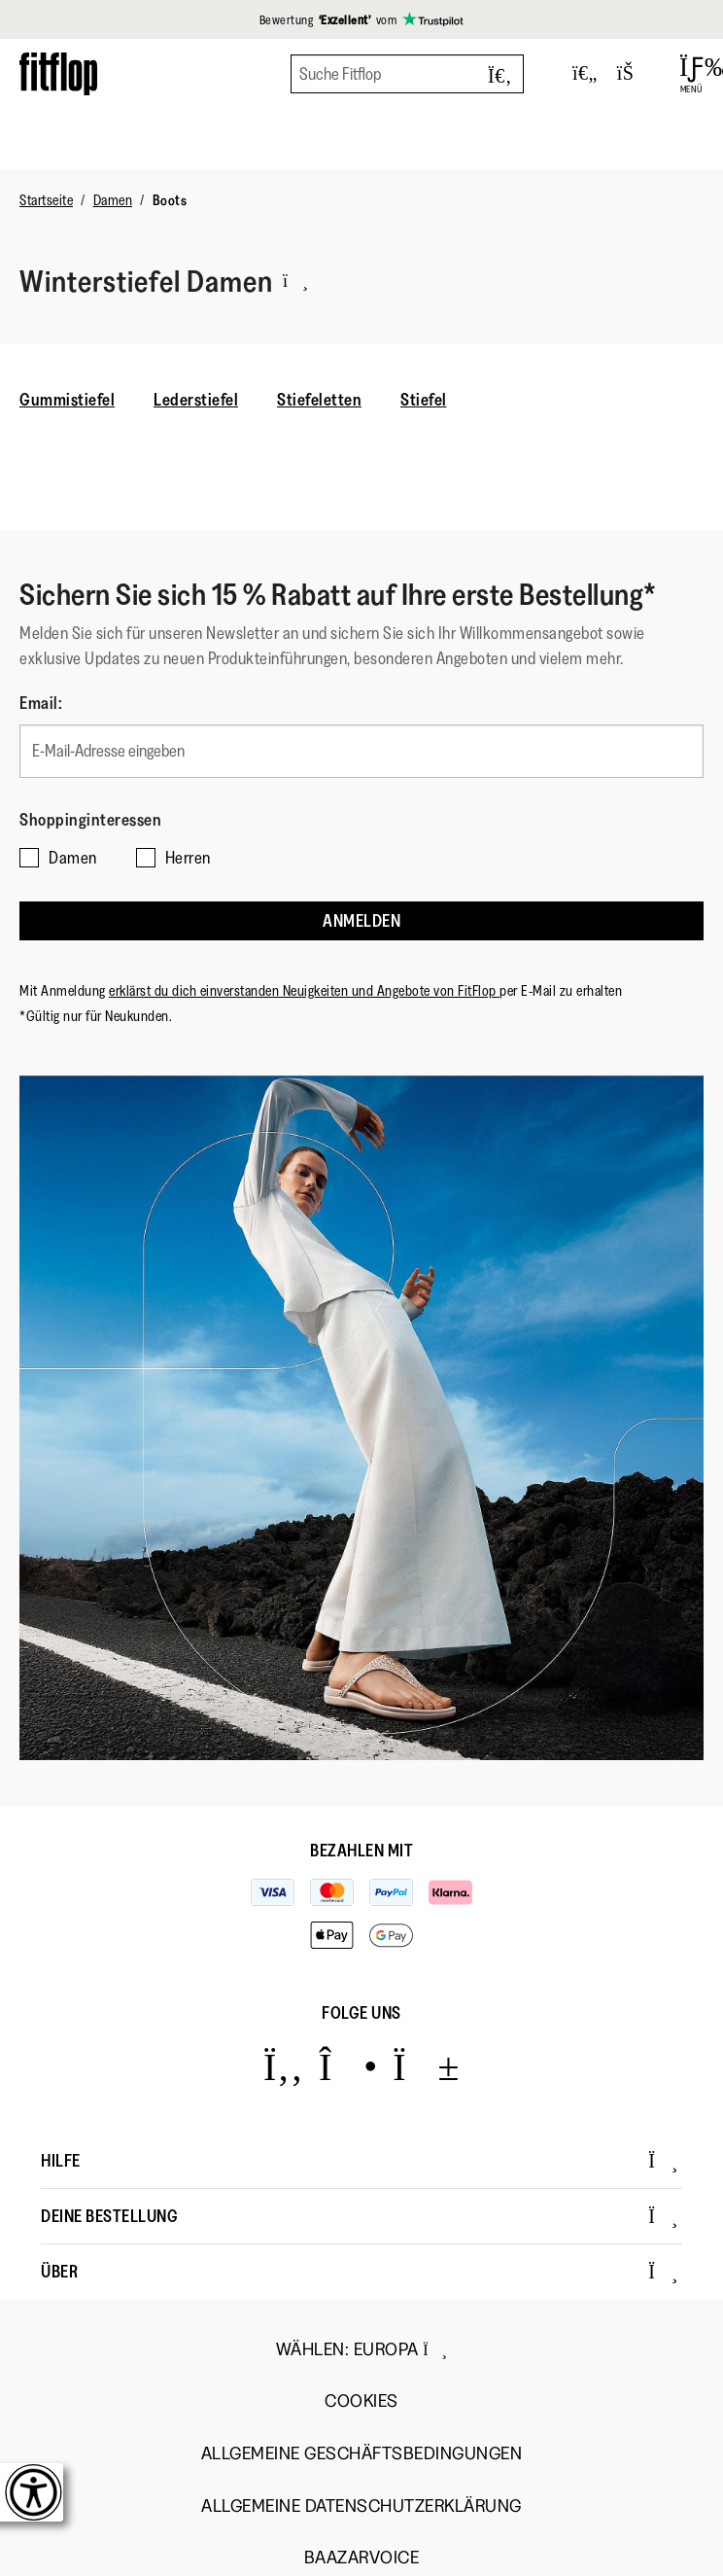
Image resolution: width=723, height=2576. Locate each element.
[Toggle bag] (633, 74)
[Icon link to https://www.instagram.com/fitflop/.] (348, 2066)
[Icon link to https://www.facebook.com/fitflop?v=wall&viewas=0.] (283, 2066)
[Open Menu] (691, 73)
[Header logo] (58, 73)
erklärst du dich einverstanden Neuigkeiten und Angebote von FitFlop (304, 990)
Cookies (361, 2401)
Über (359, 2271)
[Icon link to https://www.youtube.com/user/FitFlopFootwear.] (426, 2066)
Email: (40, 703)
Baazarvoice (362, 2558)
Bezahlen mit (361, 1850)
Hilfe (359, 2160)
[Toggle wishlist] (585, 74)
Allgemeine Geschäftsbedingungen (362, 2454)
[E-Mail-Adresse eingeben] (361, 751)
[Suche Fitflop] (407, 73)
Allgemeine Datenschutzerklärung (361, 2506)
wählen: (362, 2349)
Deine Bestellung (359, 2216)
